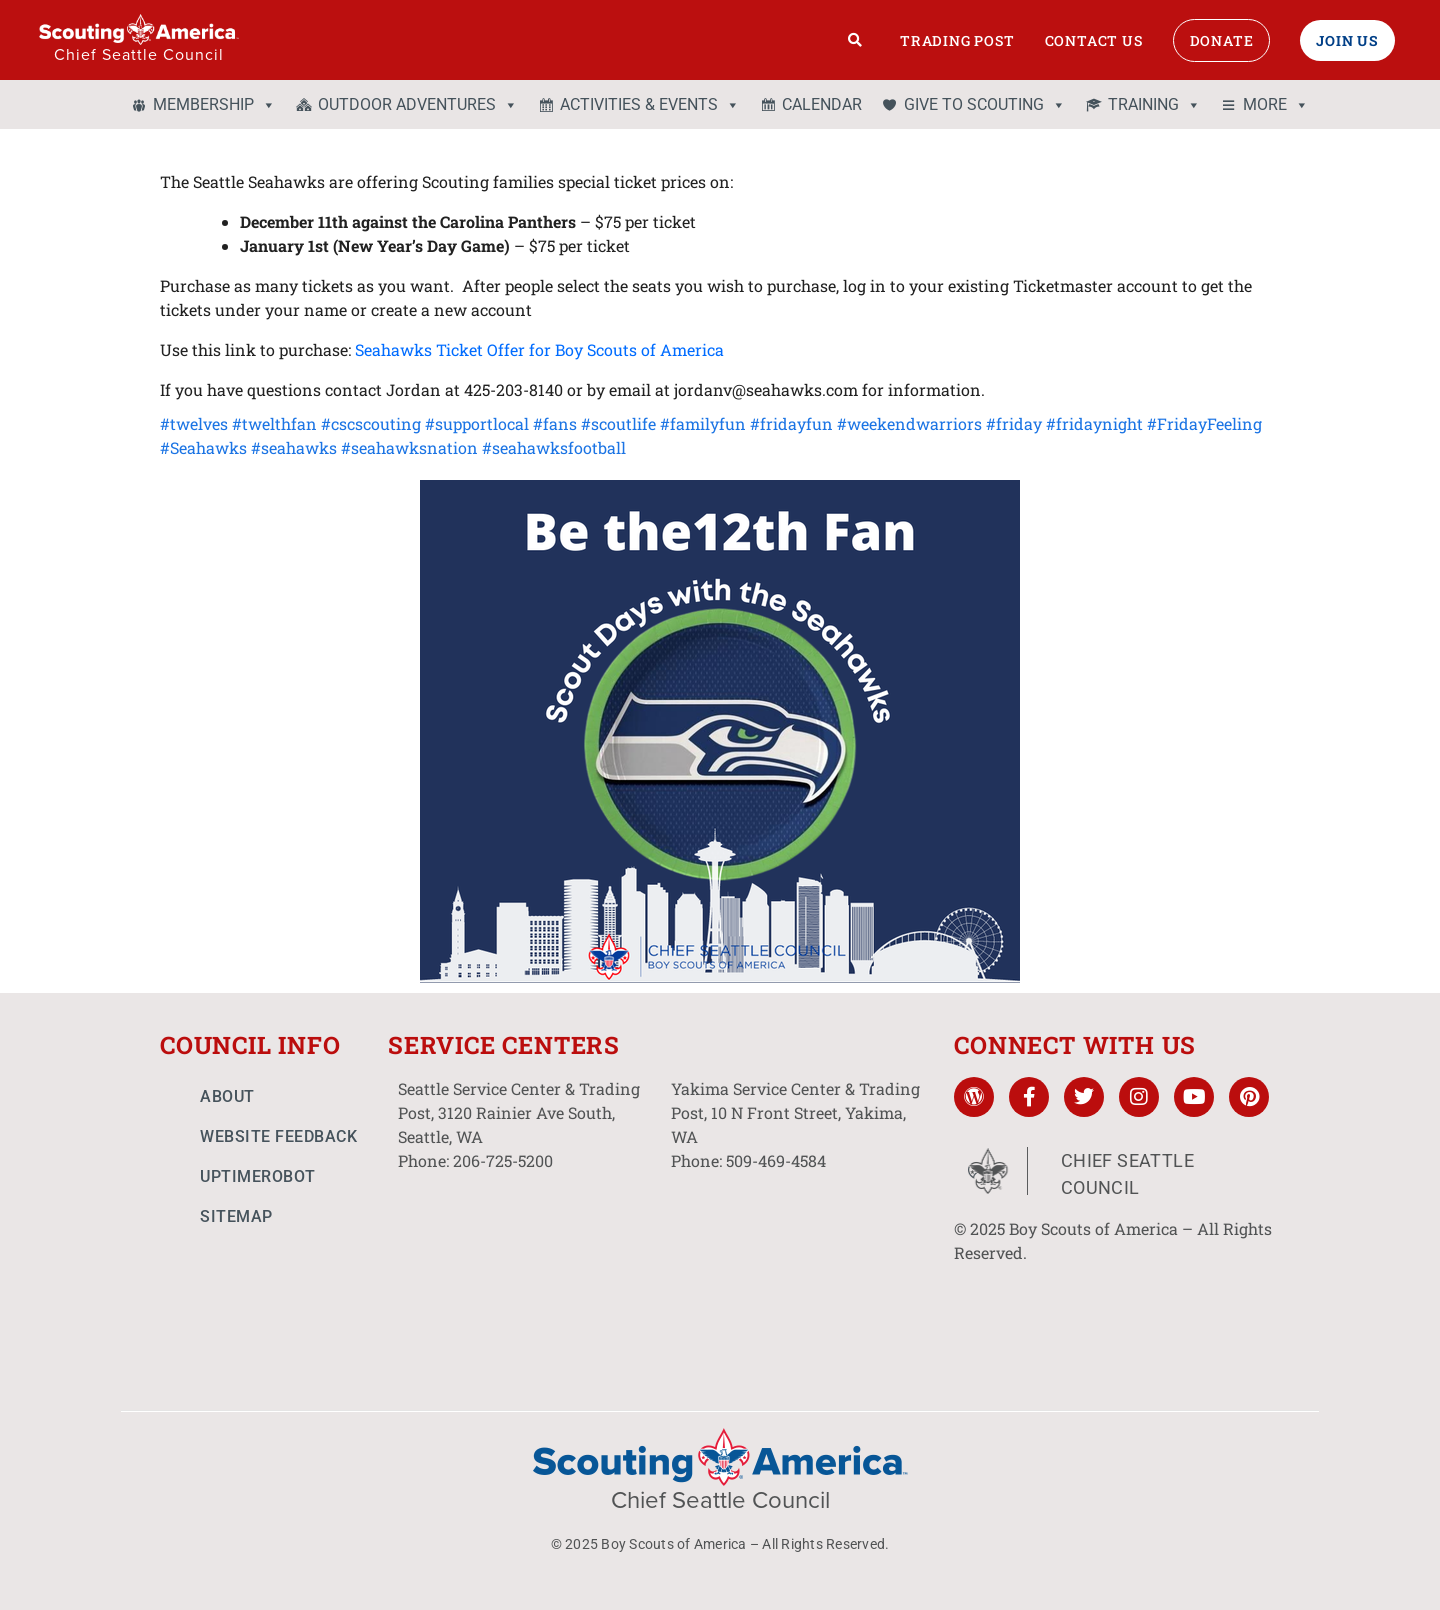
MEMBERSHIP (214, 105)
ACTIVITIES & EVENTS (650, 105)
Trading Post (957, 40)
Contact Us (1094, 40)
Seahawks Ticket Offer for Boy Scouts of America (539, 349)
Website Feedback (278, 1136)
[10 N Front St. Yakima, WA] (797, 1266)
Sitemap (236, 1216)
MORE (1276, 105)
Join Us (1347, 40)
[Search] (855, 40)
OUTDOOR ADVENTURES (418, 105)
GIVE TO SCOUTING (985, 105)
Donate (1222, 40)
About (227, 1096)
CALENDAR (822, 104)
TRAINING (1154, 105)
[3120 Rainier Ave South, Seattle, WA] (524, 1266)
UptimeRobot (258, 1176)
